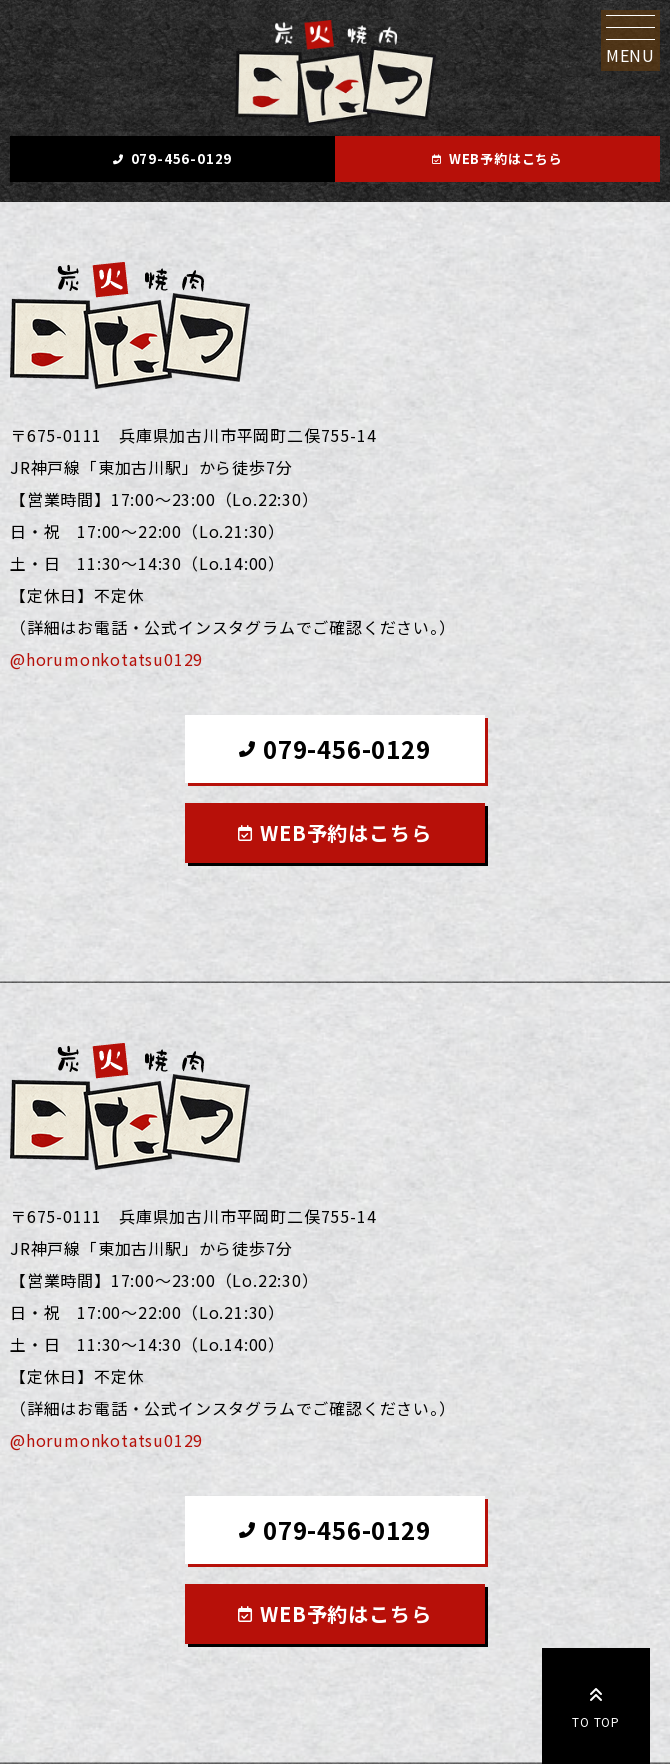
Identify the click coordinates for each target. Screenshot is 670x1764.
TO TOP (596, 1704)
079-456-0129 (182, 158)
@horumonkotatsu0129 (106, 659)
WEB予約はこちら (506, 158)
